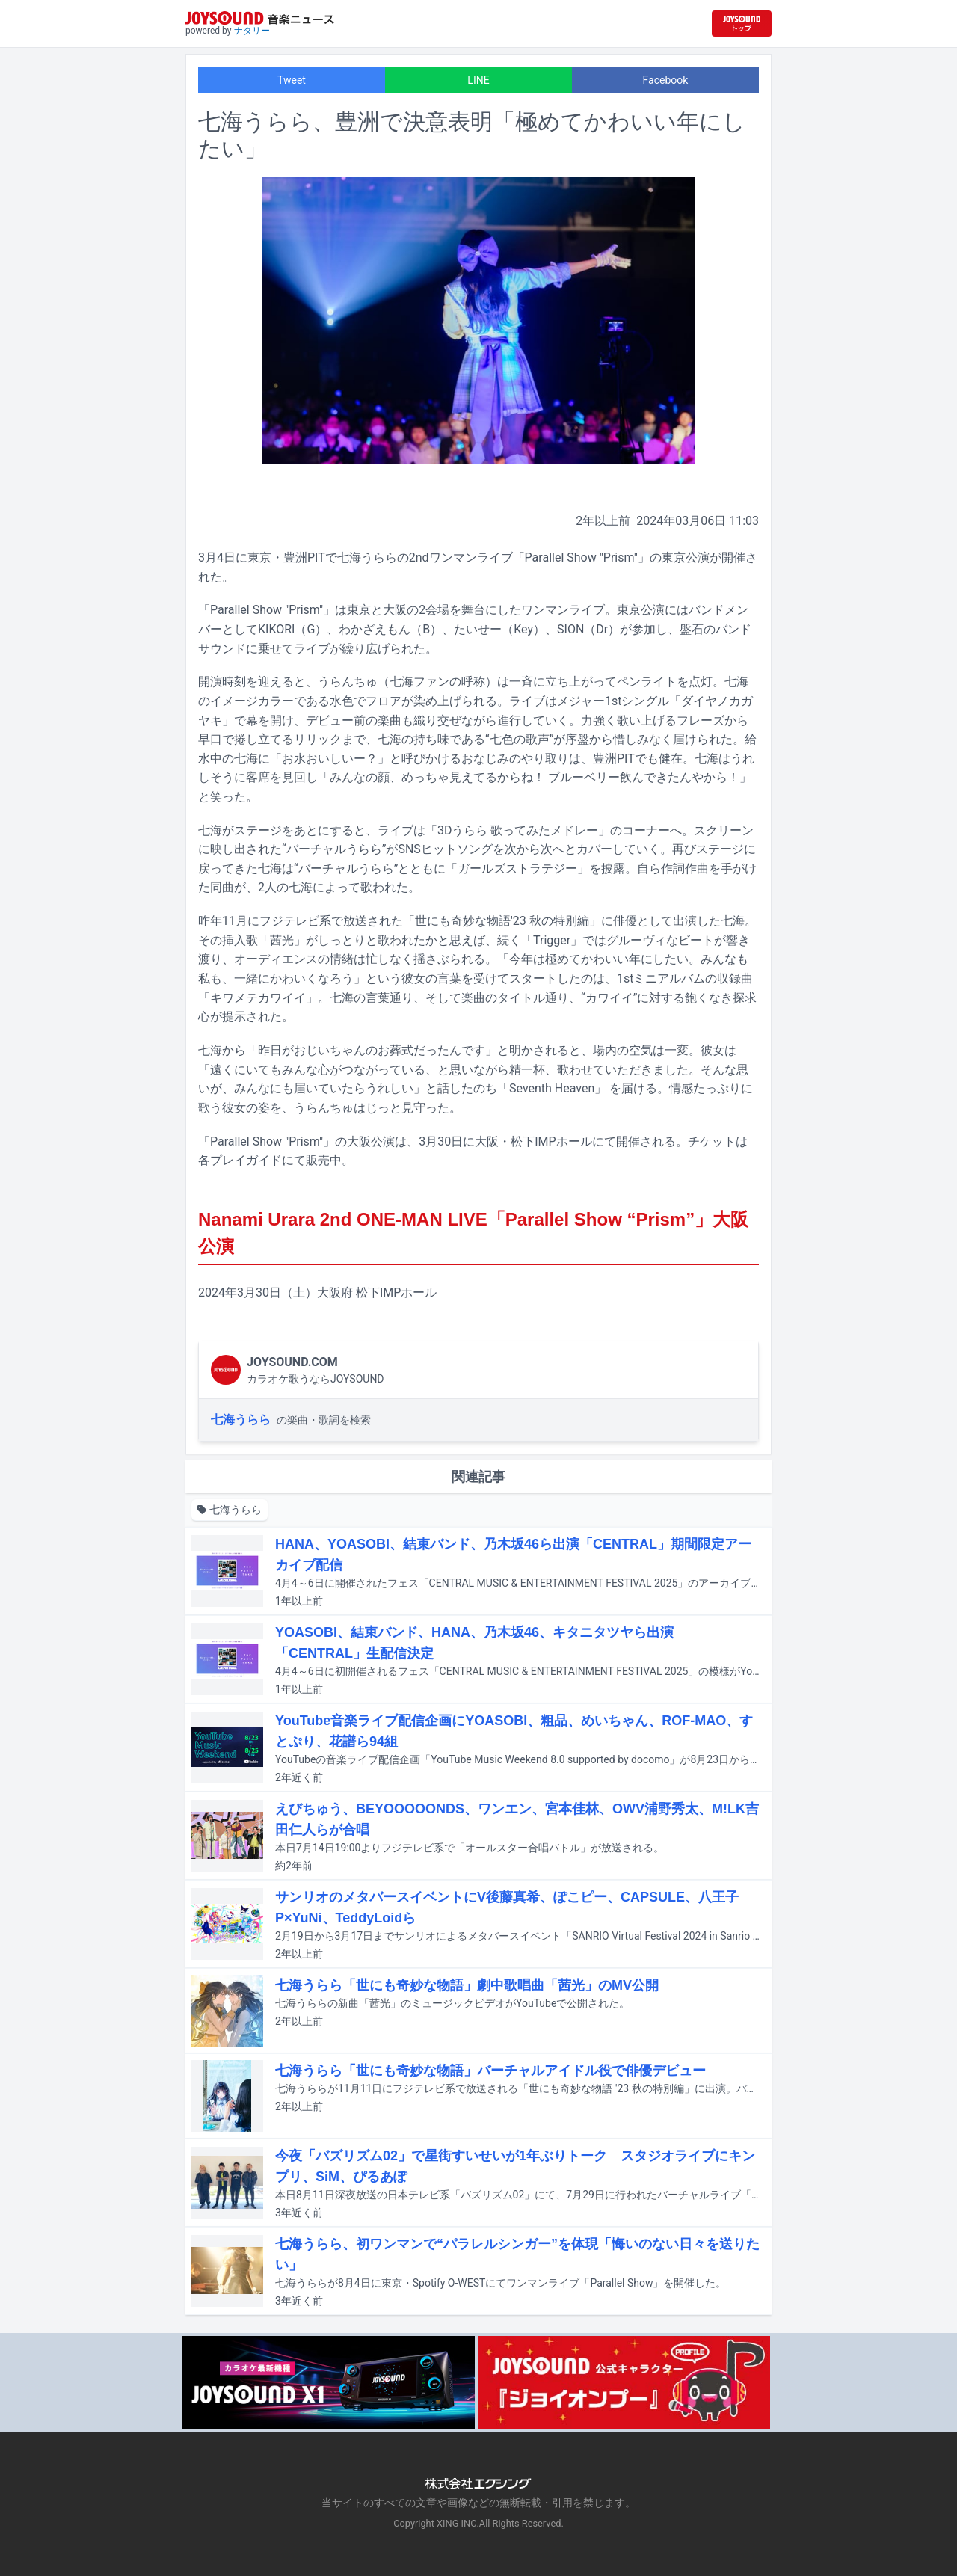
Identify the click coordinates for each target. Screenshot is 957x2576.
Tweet (291, 80)
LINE (478, 80)
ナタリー (252, 30)
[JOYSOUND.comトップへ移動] (742, 23)
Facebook (666, 80)
